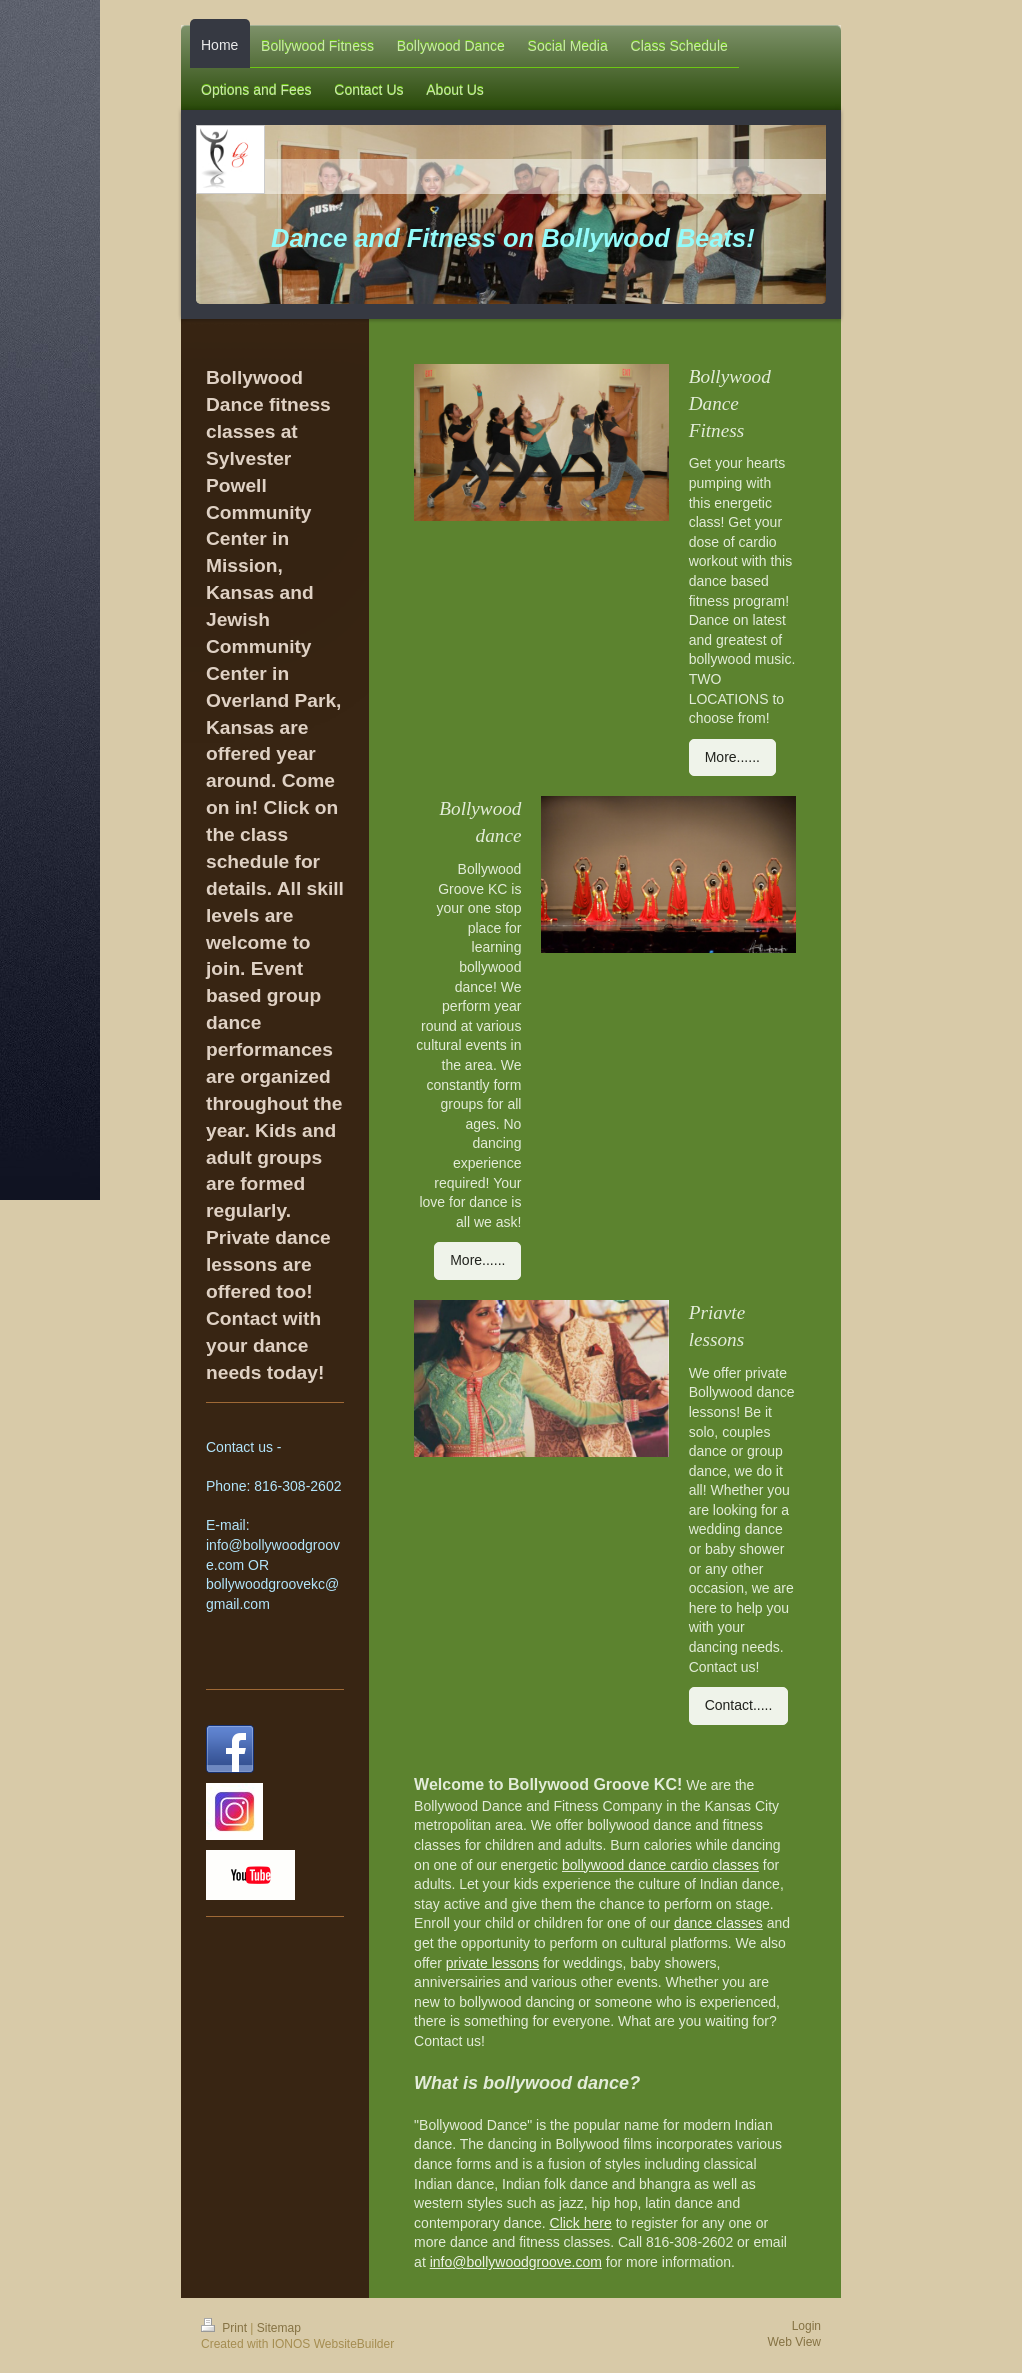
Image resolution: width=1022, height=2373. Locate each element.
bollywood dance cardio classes (660, 1865)
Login (806, 2326)
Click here (581, 2223)
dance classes (718, 1923)
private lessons (492, 1963)
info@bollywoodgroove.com (516, 2262)
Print (225, 2328)
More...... (732, 757)
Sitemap (279, 2328)
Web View (794, 2342)
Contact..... (739, 1705)
